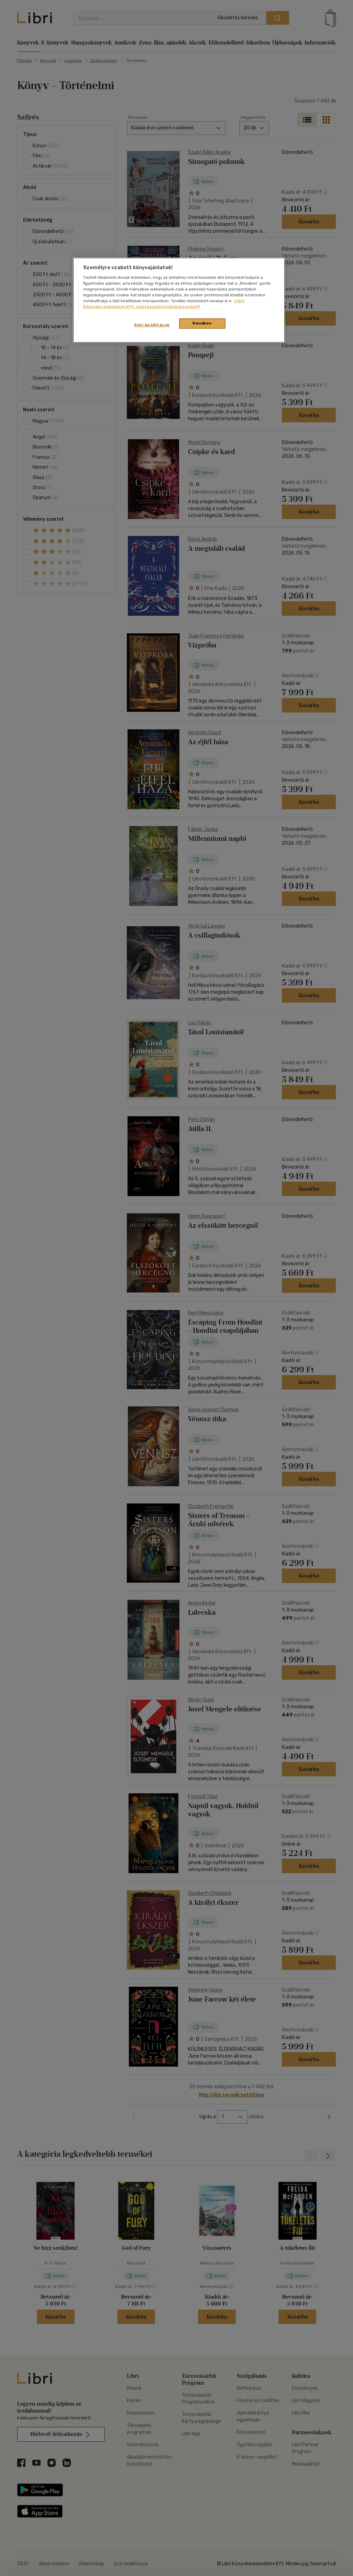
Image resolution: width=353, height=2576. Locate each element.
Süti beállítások (151, 325)
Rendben (202, 323)
